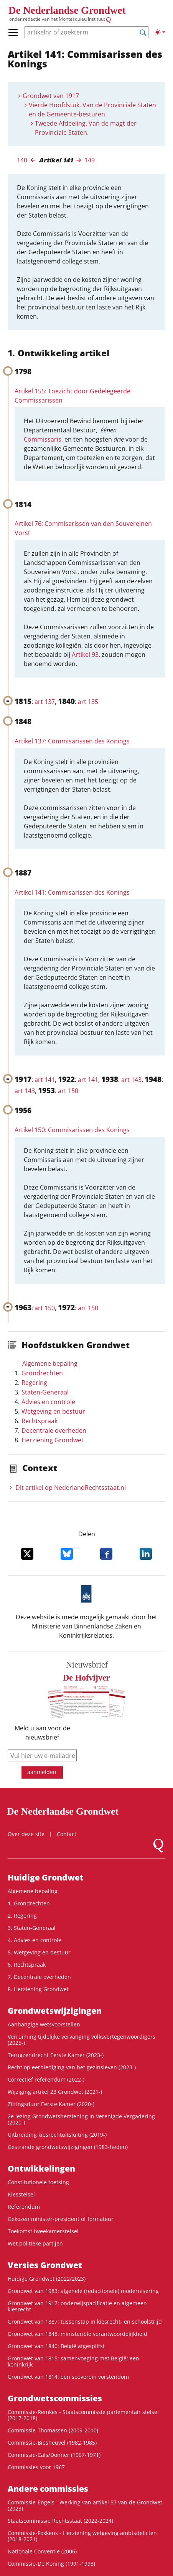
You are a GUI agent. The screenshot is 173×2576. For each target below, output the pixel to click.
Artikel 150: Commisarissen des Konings (72, 1130)
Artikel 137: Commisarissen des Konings (72, 741)
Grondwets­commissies (55, 2398)
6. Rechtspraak (27, 1964)
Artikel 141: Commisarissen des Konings (72, 892)
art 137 (45, 701)
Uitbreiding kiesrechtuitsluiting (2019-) (57, 2134)
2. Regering (22, 1915)
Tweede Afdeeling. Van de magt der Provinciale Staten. (86, 128)
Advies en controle (48, 1402)
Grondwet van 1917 (51, 96)
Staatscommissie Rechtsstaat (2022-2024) (60, 2520)
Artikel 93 (85, 654)
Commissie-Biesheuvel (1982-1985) (52, 2442)
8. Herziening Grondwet (38, 1989)
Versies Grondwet (45, 2265)
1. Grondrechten (29, 1903)
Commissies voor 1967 (36, 2467)
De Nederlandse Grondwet (66, 10)
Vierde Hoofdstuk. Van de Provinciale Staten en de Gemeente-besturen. (92, 109)
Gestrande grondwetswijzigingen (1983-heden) (68, 2146)
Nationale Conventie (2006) (42, 2551)
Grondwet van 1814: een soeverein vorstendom (68, 2376)
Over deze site (26, 1834)
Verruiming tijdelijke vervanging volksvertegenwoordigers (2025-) (81, 2039)
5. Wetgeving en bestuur (39, 1952)
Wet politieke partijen (35, 2243)
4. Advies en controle (34, 1940)
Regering (34, 1382)
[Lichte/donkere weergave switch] (160, 32)
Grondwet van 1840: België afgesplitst (56, 2346)
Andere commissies (48, 2488)
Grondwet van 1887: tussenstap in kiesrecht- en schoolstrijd (85, 2321)
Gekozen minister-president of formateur (61, 2218)
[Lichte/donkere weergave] (160, 32)
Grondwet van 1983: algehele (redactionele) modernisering (83, 2291)
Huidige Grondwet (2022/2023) (47, 2278)
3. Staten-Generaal (32, 1927)
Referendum (24, 2206)
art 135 (88, 701)
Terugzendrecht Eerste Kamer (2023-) (56, 2055)
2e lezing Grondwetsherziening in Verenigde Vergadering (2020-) (81, 2119)
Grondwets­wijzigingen (55, 2010)
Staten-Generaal (45, 1392)
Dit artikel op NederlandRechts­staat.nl (70, 1487)
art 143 (131, 1079)
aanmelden (41, 1772)
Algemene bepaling (49, 1363)
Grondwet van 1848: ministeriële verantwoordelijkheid (77, 2333)
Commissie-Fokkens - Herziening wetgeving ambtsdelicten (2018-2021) (82, 2536)
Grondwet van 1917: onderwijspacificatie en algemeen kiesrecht (77, 2306)
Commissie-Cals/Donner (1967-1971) (54, 2454)
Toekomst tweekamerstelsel (43, 2231)
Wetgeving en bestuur (53, 1411)
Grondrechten (42, 1373)
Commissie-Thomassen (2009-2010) (53, 2430)
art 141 (45, 1079)
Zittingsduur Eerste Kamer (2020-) (51, 2104)
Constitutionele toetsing (38, 2182)
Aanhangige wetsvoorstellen (44, 2024)
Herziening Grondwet (52, 1440)
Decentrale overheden (53, 1430)
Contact (66, 1834)
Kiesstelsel (21, 2194)
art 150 (68, 1091)
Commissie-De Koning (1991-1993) (51, 2563)
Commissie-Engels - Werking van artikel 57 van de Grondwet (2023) (85, 2505)
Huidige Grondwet (46, 1877)
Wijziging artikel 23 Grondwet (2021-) (55, 2091)
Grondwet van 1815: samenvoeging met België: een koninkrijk (73, 2361)
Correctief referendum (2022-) (46, 2079)
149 (89, 160)
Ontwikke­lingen (41, 2168)
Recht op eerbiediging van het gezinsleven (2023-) (72, 2067)
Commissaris (42, 439)
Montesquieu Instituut (82, 19)
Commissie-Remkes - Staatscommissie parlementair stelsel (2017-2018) (83, 2415)
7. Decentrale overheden (39, 1976)
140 (22, 160)
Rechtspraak (39, 1421)
